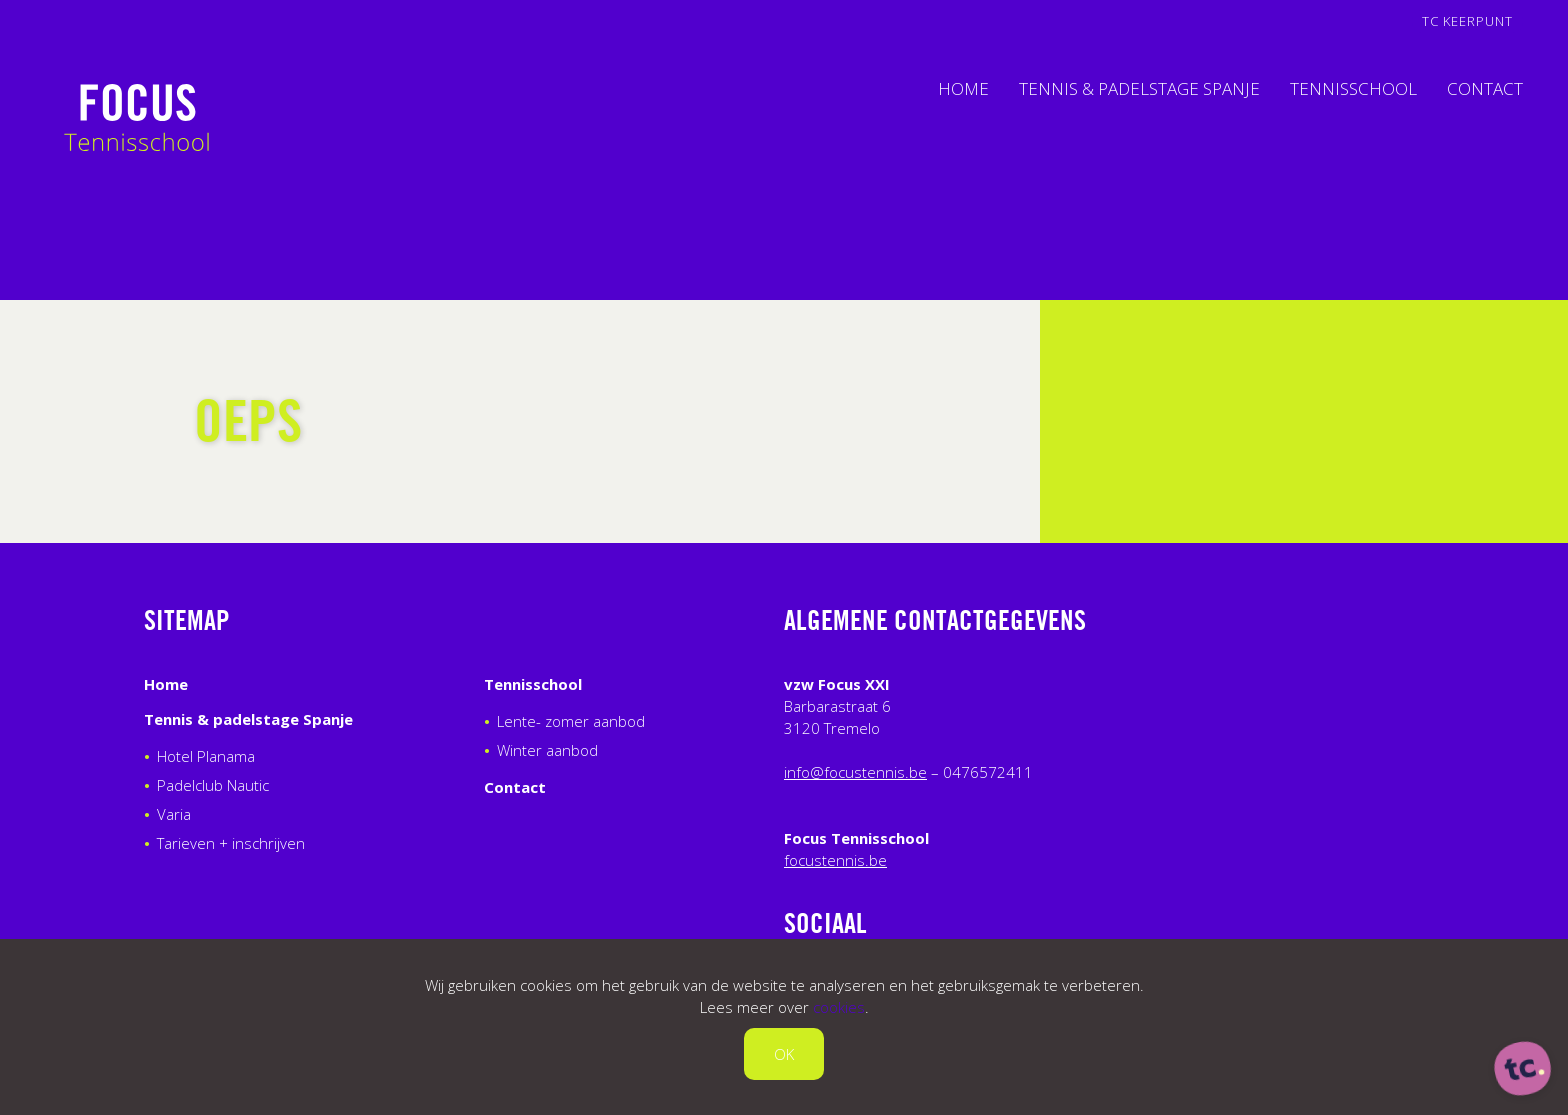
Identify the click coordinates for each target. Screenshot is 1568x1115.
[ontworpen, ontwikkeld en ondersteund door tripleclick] (1523, 1070)
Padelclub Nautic (213, 785)
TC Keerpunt (1467, 21)
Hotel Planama (206, 756)
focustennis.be (835, 860)
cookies (839, 1007)
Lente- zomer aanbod (571, 721)
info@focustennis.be (855, 772)
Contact (1485, 88)
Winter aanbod (547, 750)
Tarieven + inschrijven (231, 843)
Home (963, 88)
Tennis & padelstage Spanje (1139, 88)
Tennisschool (1353, 88)
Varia (174, 814)
